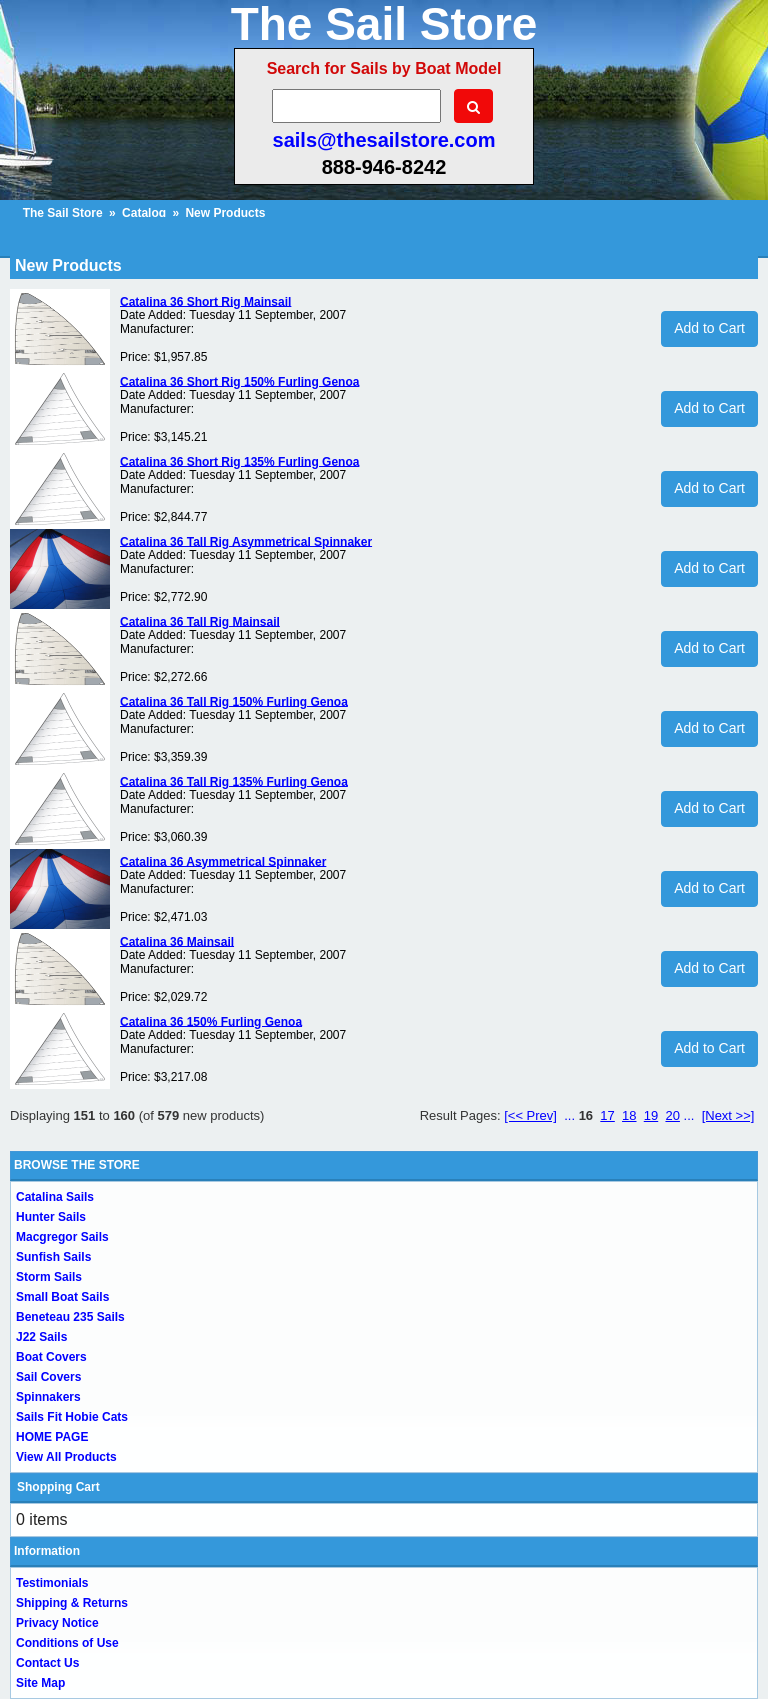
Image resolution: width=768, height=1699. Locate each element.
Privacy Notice (57, 1623)
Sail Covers (48, 1377)
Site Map (40, 1683)
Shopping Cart (58, 1487)
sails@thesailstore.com (384, 140)
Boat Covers (51, 1357)
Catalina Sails (55, 1197)
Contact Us (47, 1663)
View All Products (66, 1457)
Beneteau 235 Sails (70, 1317)
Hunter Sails (51, 1217)
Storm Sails (49, 1277)
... (569, 1115)
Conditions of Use (67, 1643)
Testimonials (52, 1583)
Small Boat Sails (62, 1297)
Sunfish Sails (53, 1257)
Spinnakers (48, 1397)
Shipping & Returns (72, 1603)
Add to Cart (709, 328)
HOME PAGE (52, 1437)
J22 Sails (41, 1337)
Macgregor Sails (62, 1237)
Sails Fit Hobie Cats (72, 1417)
